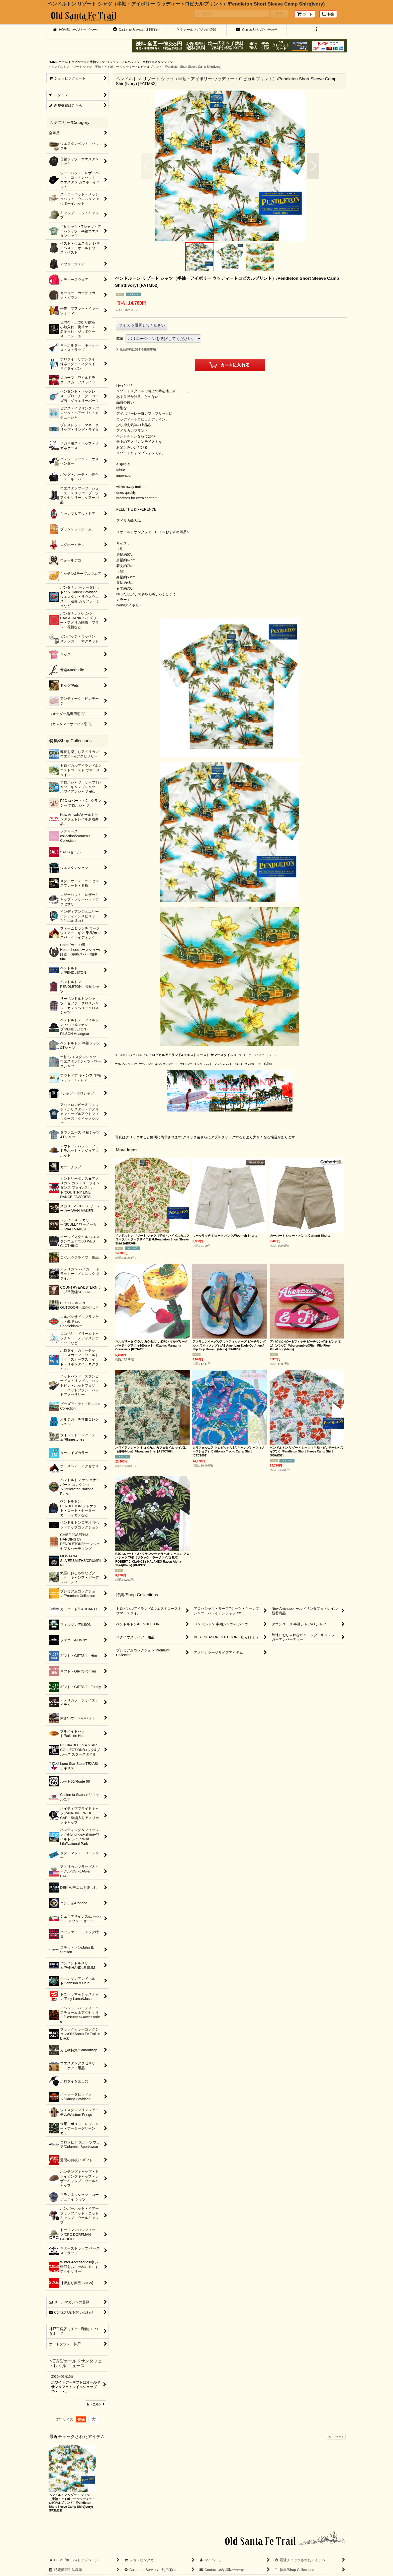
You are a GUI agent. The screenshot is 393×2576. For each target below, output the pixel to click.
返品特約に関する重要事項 (136, 349)
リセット (336, 2436)
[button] (317, 30)
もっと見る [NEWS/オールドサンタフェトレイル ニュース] (95, 2404)
